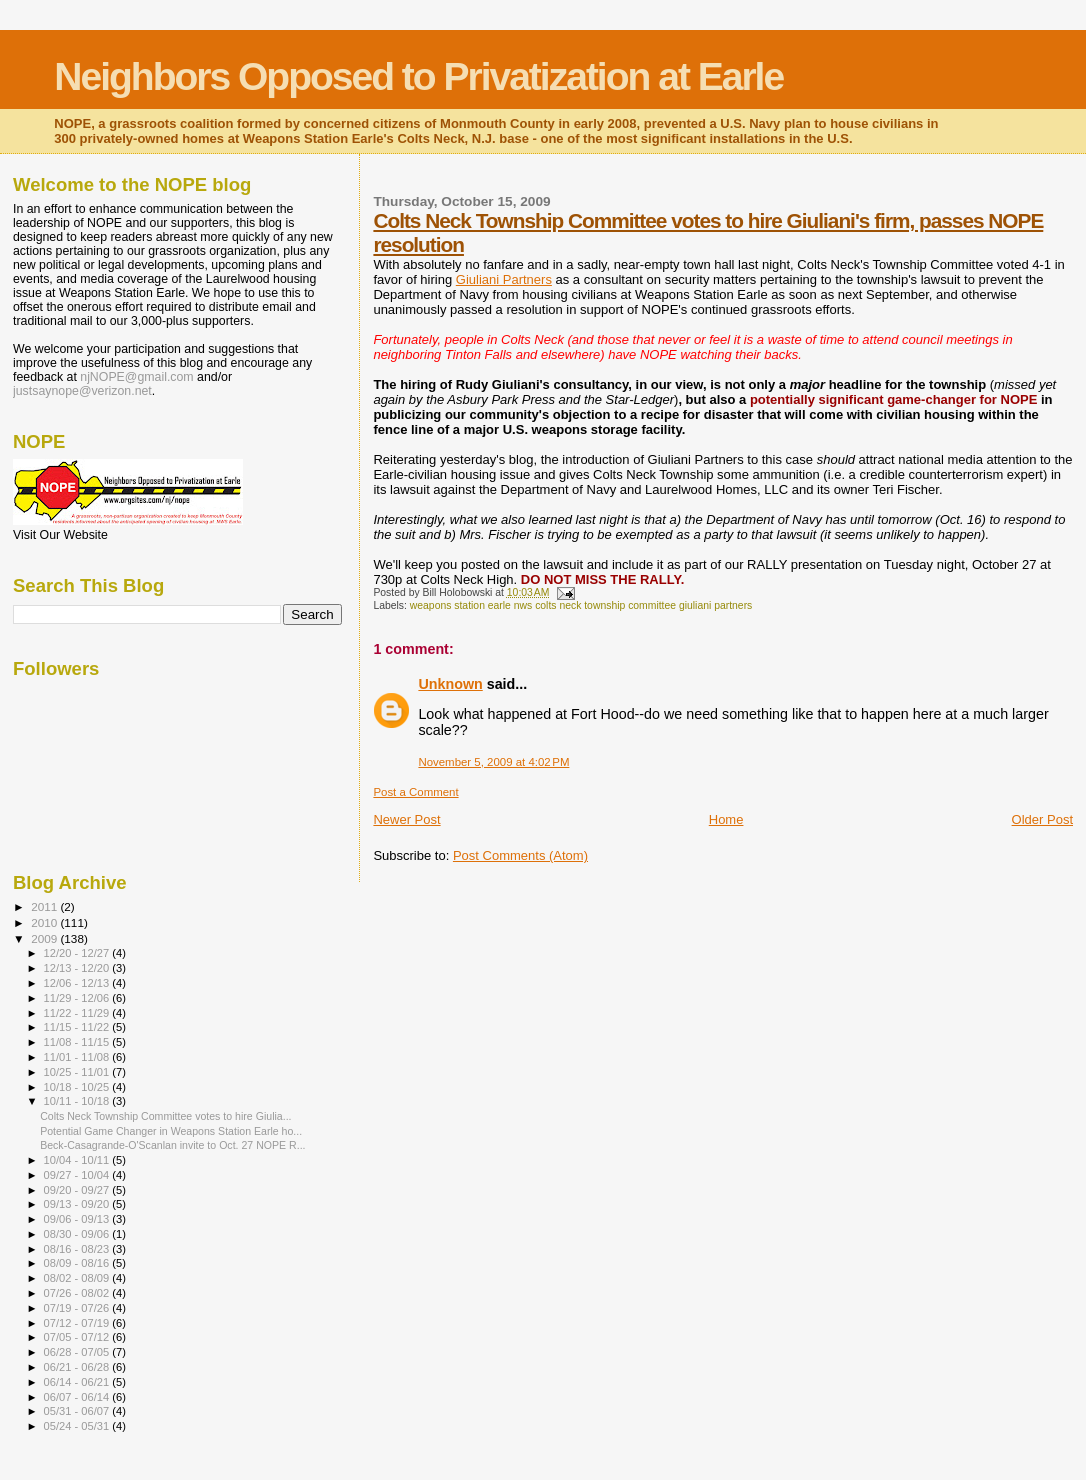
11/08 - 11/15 (78, 1042)
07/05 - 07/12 (78, 1337)
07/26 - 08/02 (78, 1293)
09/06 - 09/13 (78, 1219)
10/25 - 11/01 (78, 1072)
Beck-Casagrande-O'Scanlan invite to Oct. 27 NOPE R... (172, 1145)
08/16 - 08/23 (78, 1249)
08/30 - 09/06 (78, 1234)
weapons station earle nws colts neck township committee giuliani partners (581, 605)
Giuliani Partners (504, 279)
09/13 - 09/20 (78, 1204)
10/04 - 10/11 (78, 1160)
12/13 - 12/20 (78, 968)
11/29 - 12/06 (78, 998)
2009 (45, 938)
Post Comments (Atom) (520, 855)
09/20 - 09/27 (78, 1190)
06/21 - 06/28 (78, 1367)
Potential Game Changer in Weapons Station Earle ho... (171, 1131)
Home (726, 819)
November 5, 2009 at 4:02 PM (493, 762)
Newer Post (406, 819)
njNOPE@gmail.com (136, 377)
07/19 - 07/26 (78, 1308)
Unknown (450, 684)
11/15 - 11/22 (78, 1027)
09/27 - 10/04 (78, 1175)
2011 (45, 906)
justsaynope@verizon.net (82, 391)
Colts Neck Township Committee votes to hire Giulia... (165, 1116)
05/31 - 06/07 (78, 1411)
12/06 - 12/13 (78, 983)
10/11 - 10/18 (78, 1101)
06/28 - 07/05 (78, 1352)
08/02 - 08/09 (78, 1278)
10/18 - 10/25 (78, 1087)
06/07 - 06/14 (78, 1397)
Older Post (1042, 819)
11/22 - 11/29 (78, 1013)
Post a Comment (415, 792)
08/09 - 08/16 (78, 1263)
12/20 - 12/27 (78, 953)
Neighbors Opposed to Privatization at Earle (418, 76)
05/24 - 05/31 (78, 1426)
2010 (45, 922)
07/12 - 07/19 (78, 1323)
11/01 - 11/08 (78, 1057)
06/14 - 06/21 (78, 1382)
